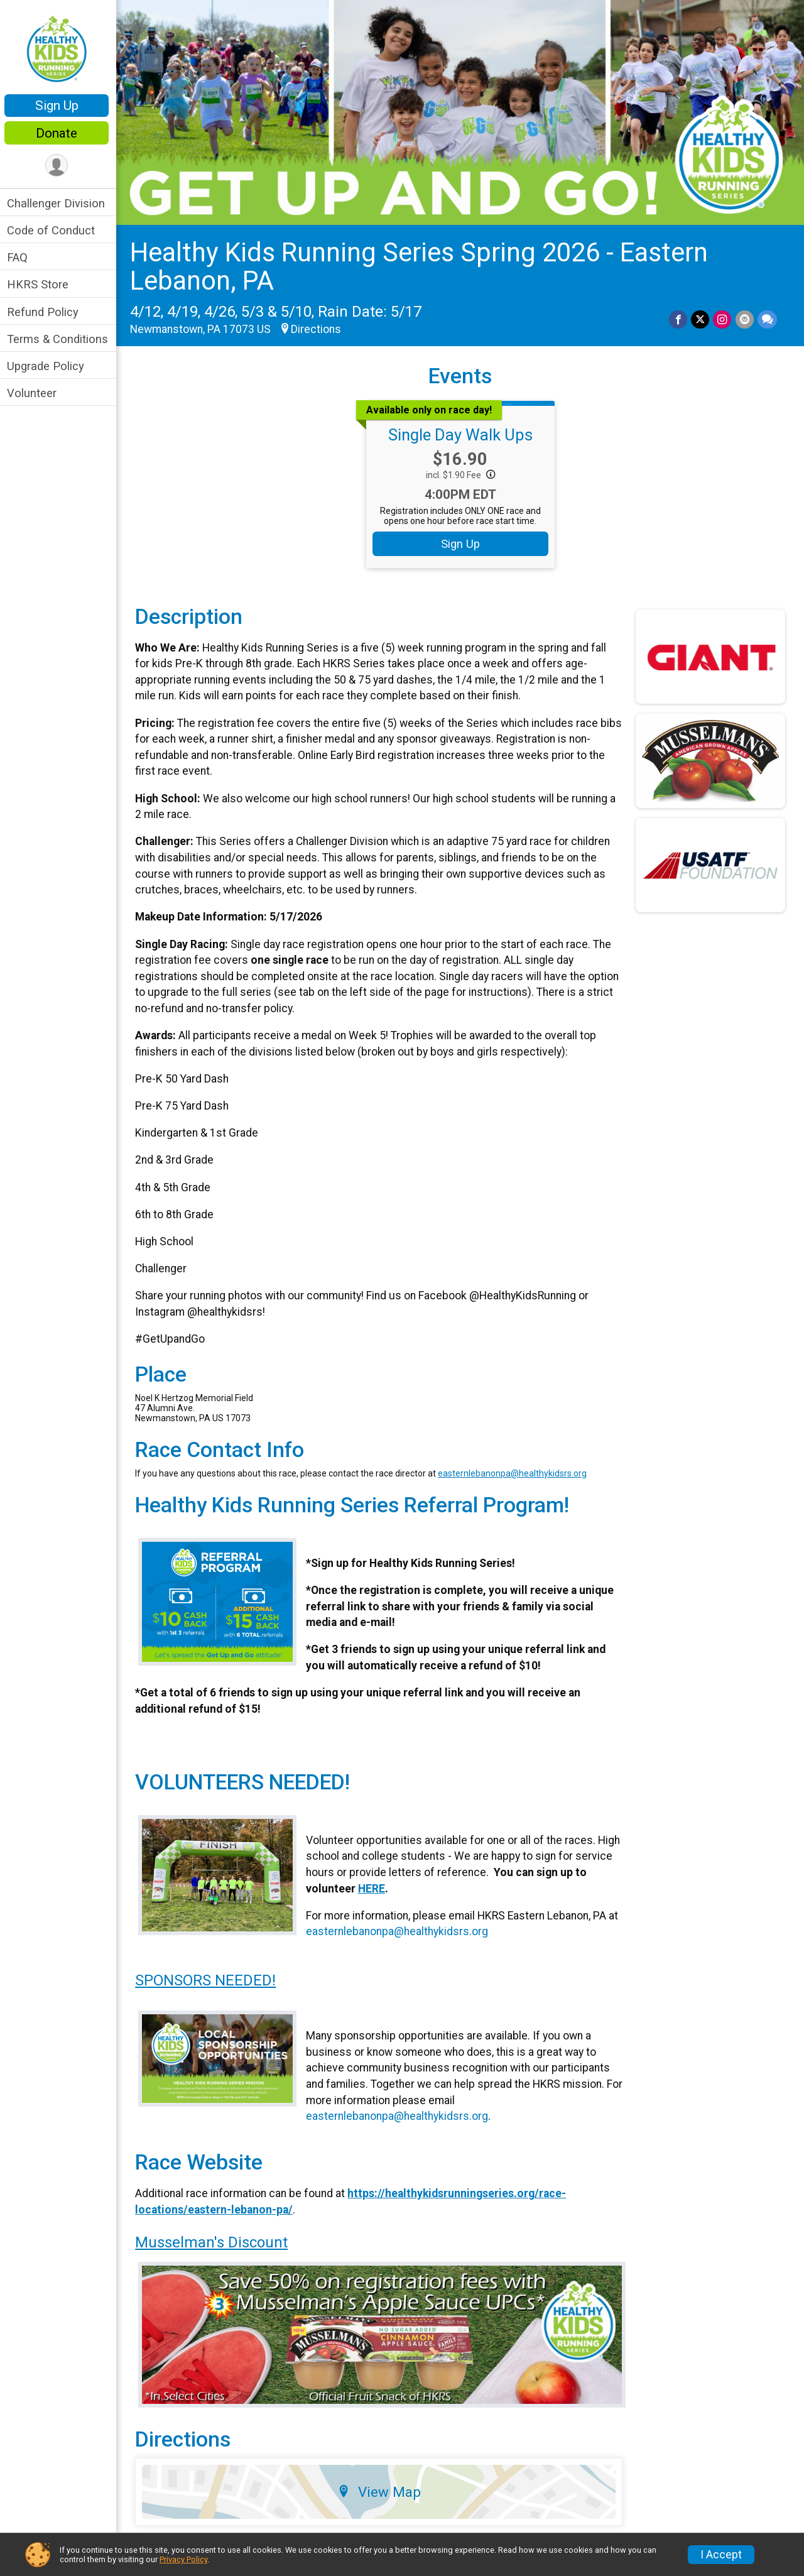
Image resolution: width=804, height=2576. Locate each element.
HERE (373, 1887)
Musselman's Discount (214, 2241)
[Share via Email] (745, 318)
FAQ (20, 257)
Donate (59, 133)
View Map (381, 2490)
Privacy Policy (183, 2559)
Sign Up (60, 105)
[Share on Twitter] (701, 318)
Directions (319, 328)
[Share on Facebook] (679, 318)
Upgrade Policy (48, 366)
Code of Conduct (54, 230)
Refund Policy (46, 312)
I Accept (721, 2554)
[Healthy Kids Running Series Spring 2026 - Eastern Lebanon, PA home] (59, 48)
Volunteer (35, 393)
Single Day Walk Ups (461, 434)
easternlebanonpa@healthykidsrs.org (515, 1472)
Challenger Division (59, 203)
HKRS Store (41, 284)
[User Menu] (60, 165)
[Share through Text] (767, 318)
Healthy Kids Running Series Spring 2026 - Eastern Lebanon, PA (422, 265)
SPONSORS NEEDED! (208, 1979)
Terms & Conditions (60, 339)
